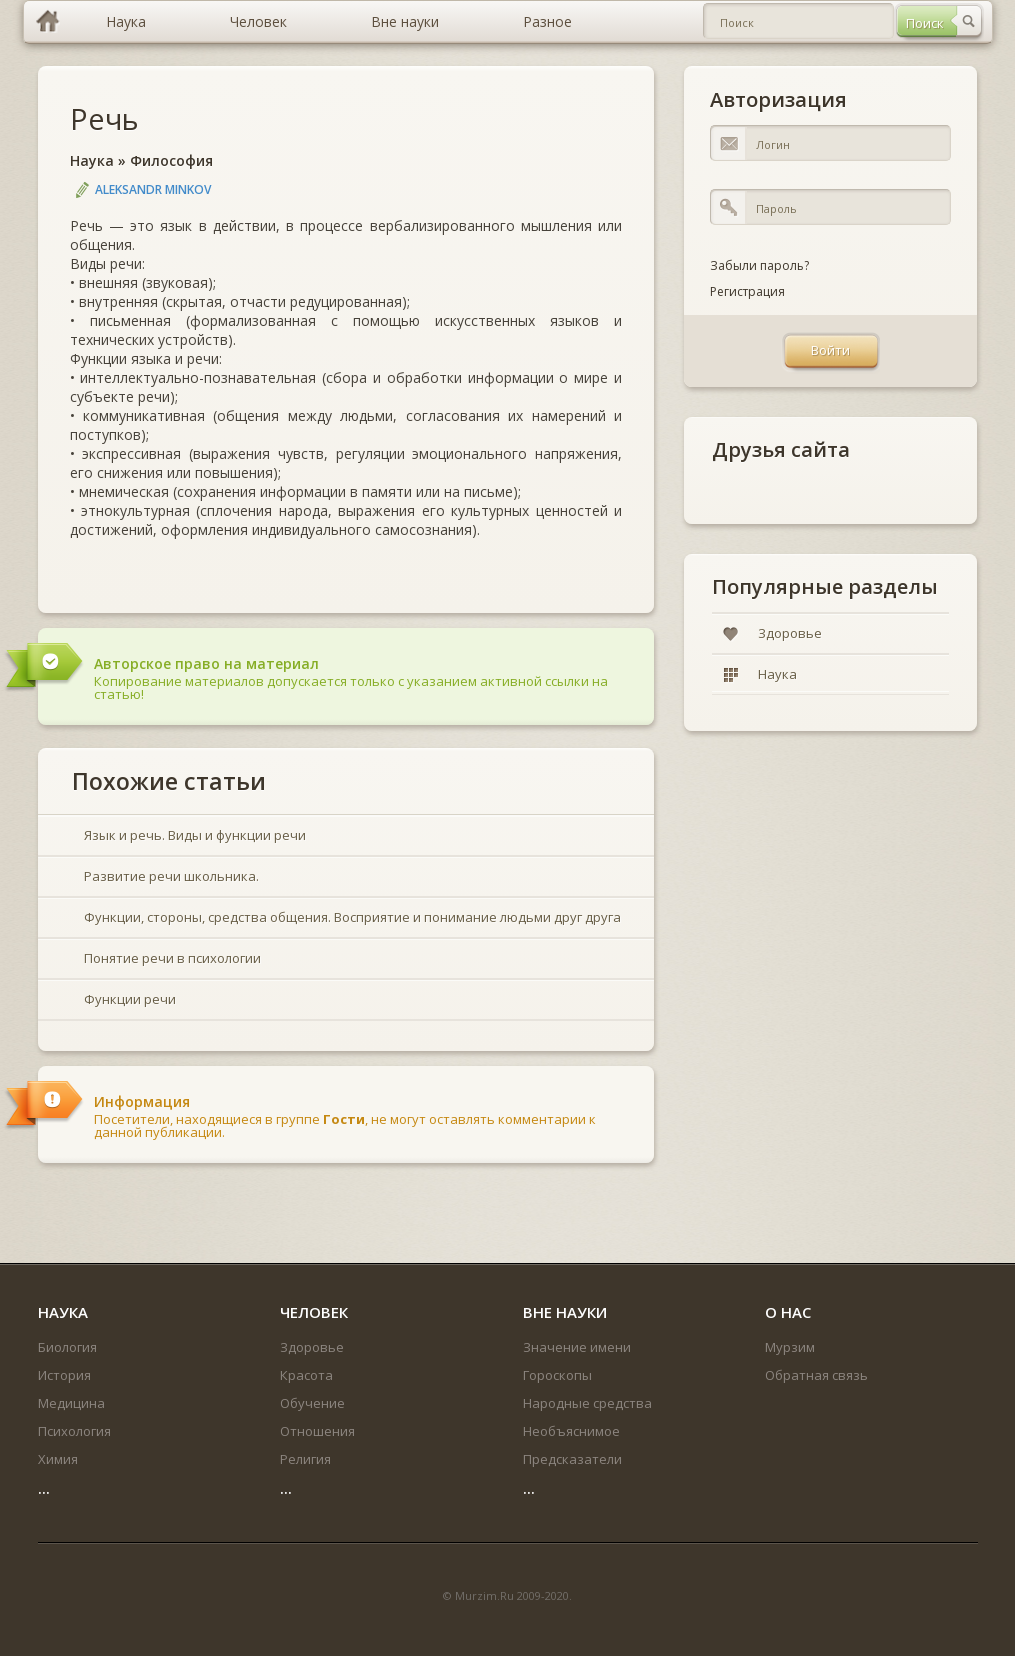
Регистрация (747, 291)
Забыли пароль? (759, 265)
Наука (92, 160)
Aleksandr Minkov (153, 189)
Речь (104, 118)
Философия (171, 160)
